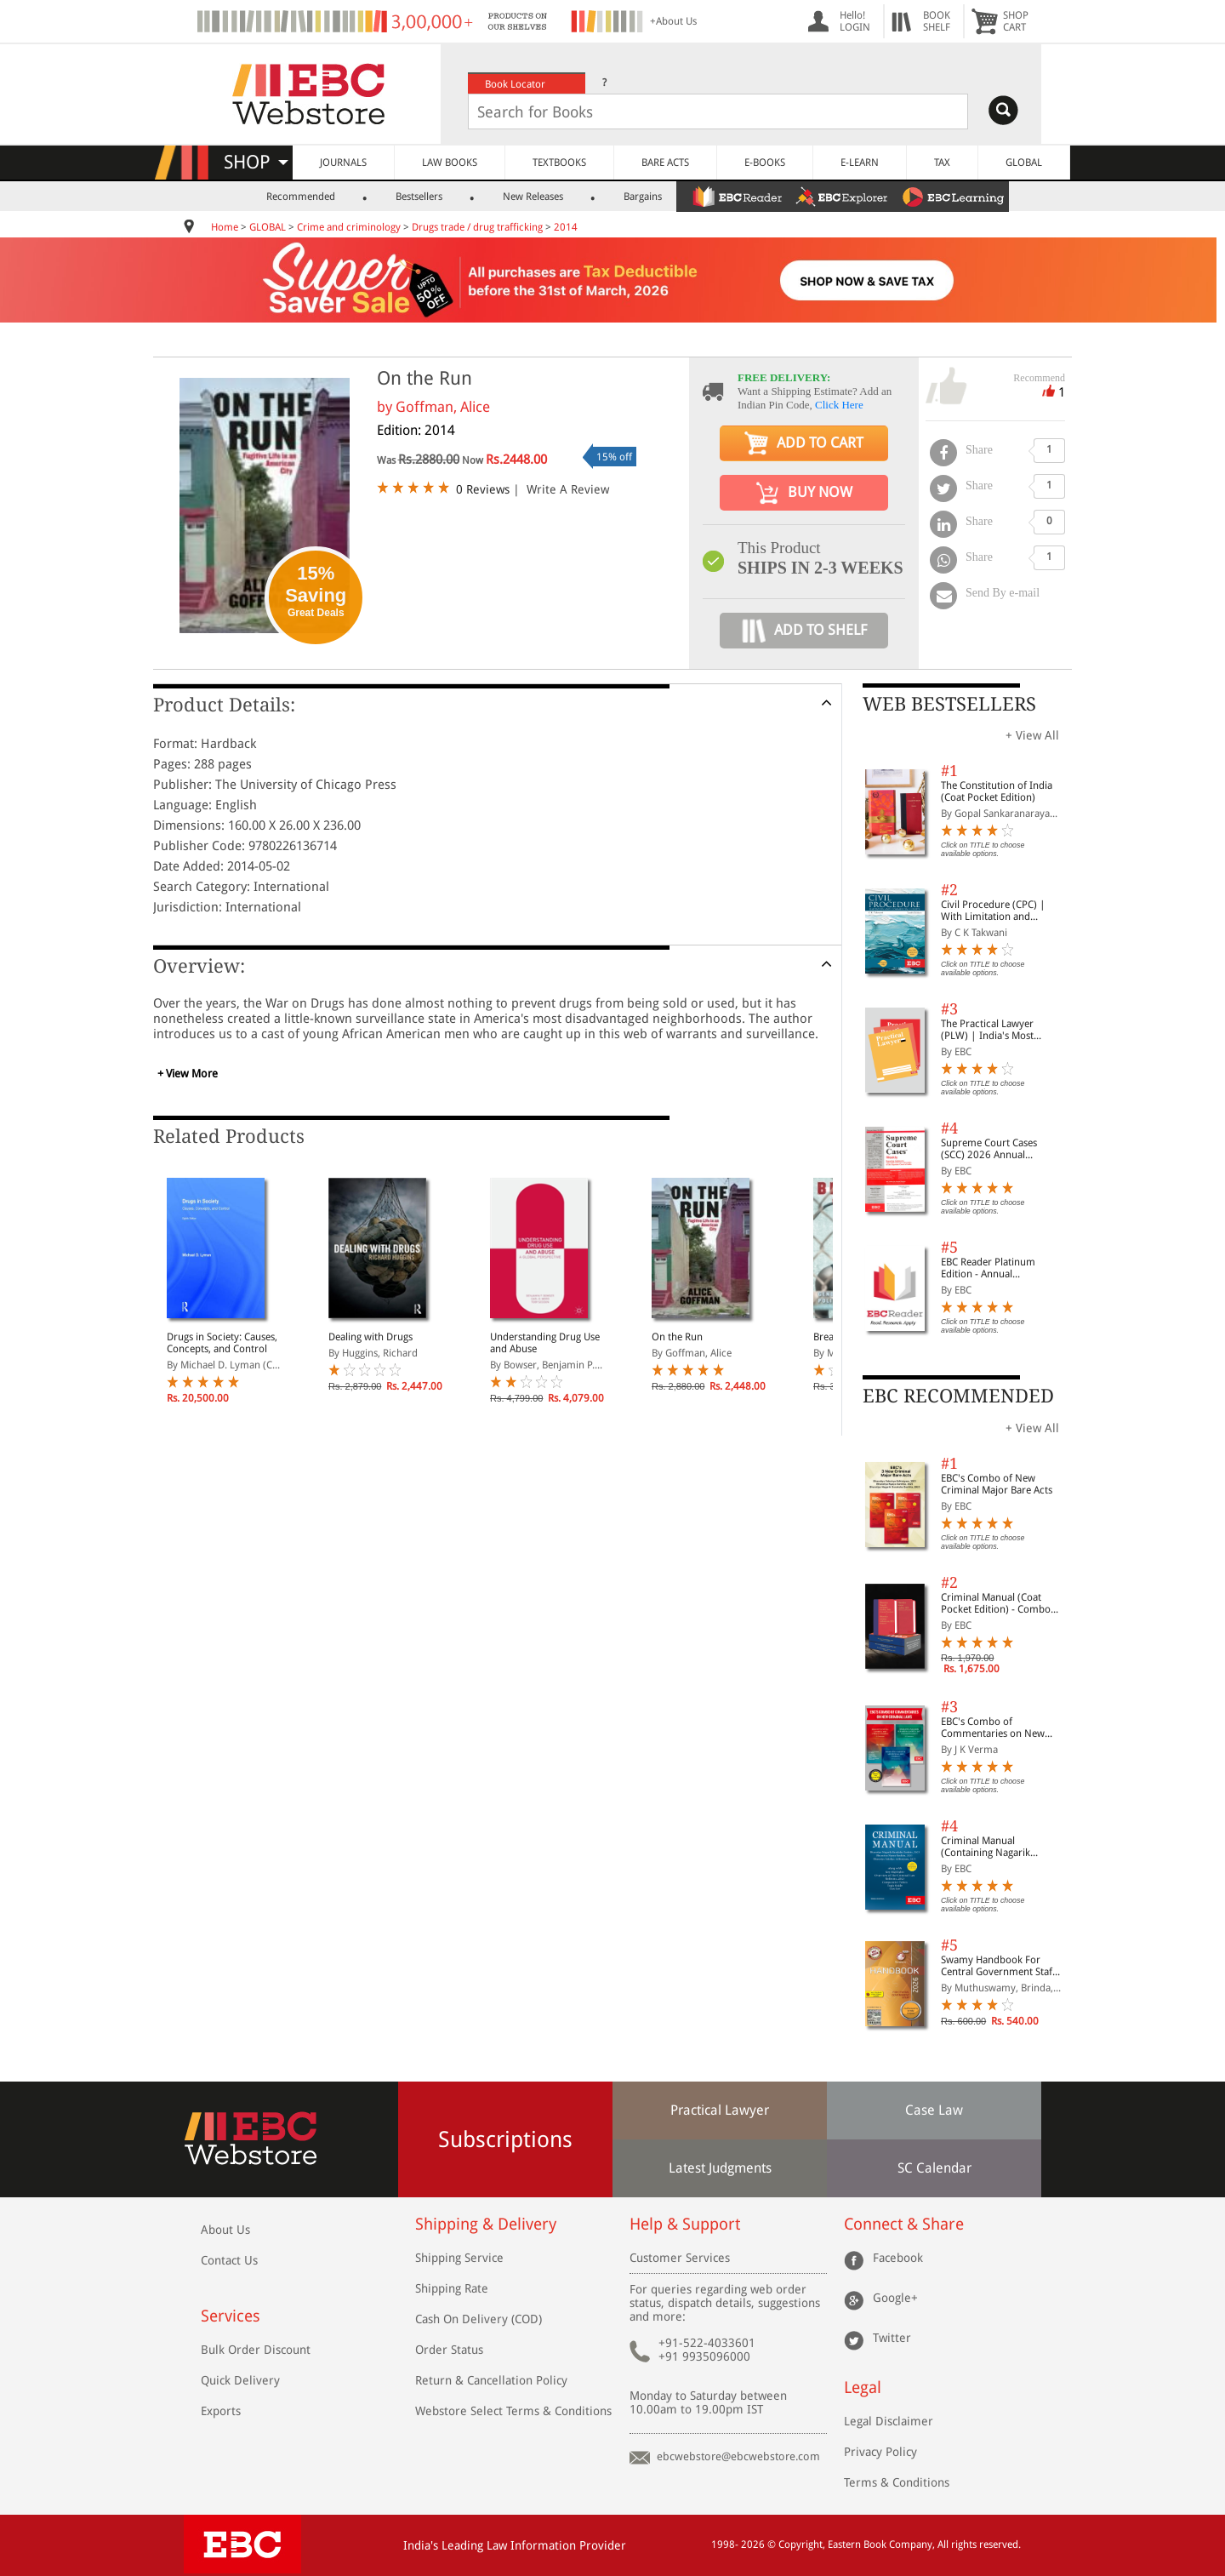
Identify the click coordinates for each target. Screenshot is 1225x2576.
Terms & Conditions (896, 2482)
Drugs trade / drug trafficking (477, 227)
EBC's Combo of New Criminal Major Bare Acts (996, 1484)
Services (230, 2316)
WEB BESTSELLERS (949, 704)
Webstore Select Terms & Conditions (513, 2411)
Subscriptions (505, 2139)
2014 (566, 227)
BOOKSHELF (936, 21)
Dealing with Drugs (370, 1337)
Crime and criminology (349, 227)
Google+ (895, 2298)
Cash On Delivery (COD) (478, 2319)
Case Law (934, 2110)
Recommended (300, 197)
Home (224, 227)
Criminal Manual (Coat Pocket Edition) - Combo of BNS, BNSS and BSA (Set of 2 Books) (1000, 1603)
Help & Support (685, 2224)
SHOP (256, 162)
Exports (221, 2411)
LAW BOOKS (449, 162)
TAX (942, 162)
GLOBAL (1024, 162)
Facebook (898, 2258)
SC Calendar (934, 2168)
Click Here (839, 404)
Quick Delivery (240, 2380)
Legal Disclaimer (888, 2421)
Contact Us (229, 2260)
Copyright (800, 2544)
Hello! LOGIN (855, 21)
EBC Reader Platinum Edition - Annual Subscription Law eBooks (997, 1268)
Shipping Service (459, 2258)
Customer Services (680, 2258)
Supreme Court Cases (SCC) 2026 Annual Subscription (989, 1149)
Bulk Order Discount (256, 2349)
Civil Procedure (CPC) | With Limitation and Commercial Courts (993, 910)
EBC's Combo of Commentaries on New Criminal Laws (993, 1727)
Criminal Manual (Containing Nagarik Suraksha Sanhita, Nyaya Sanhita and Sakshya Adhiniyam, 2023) (996, 1847)
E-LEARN (859, 162)
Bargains (643, 197)
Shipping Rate (451, 2288)
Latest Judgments (720, 2168)
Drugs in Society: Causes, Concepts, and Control (222, 1343)
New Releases (533, 197)
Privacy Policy (880, 2452)
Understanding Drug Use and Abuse (545, 1343)
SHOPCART (1015, 21)
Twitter (892, 2338)
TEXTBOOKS (559, 162)
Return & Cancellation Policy (491, 2380)
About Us (225, 2229)
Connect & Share (904, 2224)
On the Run (677, 1337)
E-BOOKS (764, 162)
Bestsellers (419, 197)
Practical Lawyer (719, 2110)
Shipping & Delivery (485, 2224)
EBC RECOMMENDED (958, 1396)
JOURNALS (343, 162)
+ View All (1032, 735)
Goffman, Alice (443, 406)
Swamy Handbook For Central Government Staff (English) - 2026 (998, 1966)
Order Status (449, 2349)
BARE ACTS (665, 162)
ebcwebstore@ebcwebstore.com (738, 2456)
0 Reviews (483, 489)
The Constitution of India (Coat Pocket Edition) (996, 791)
